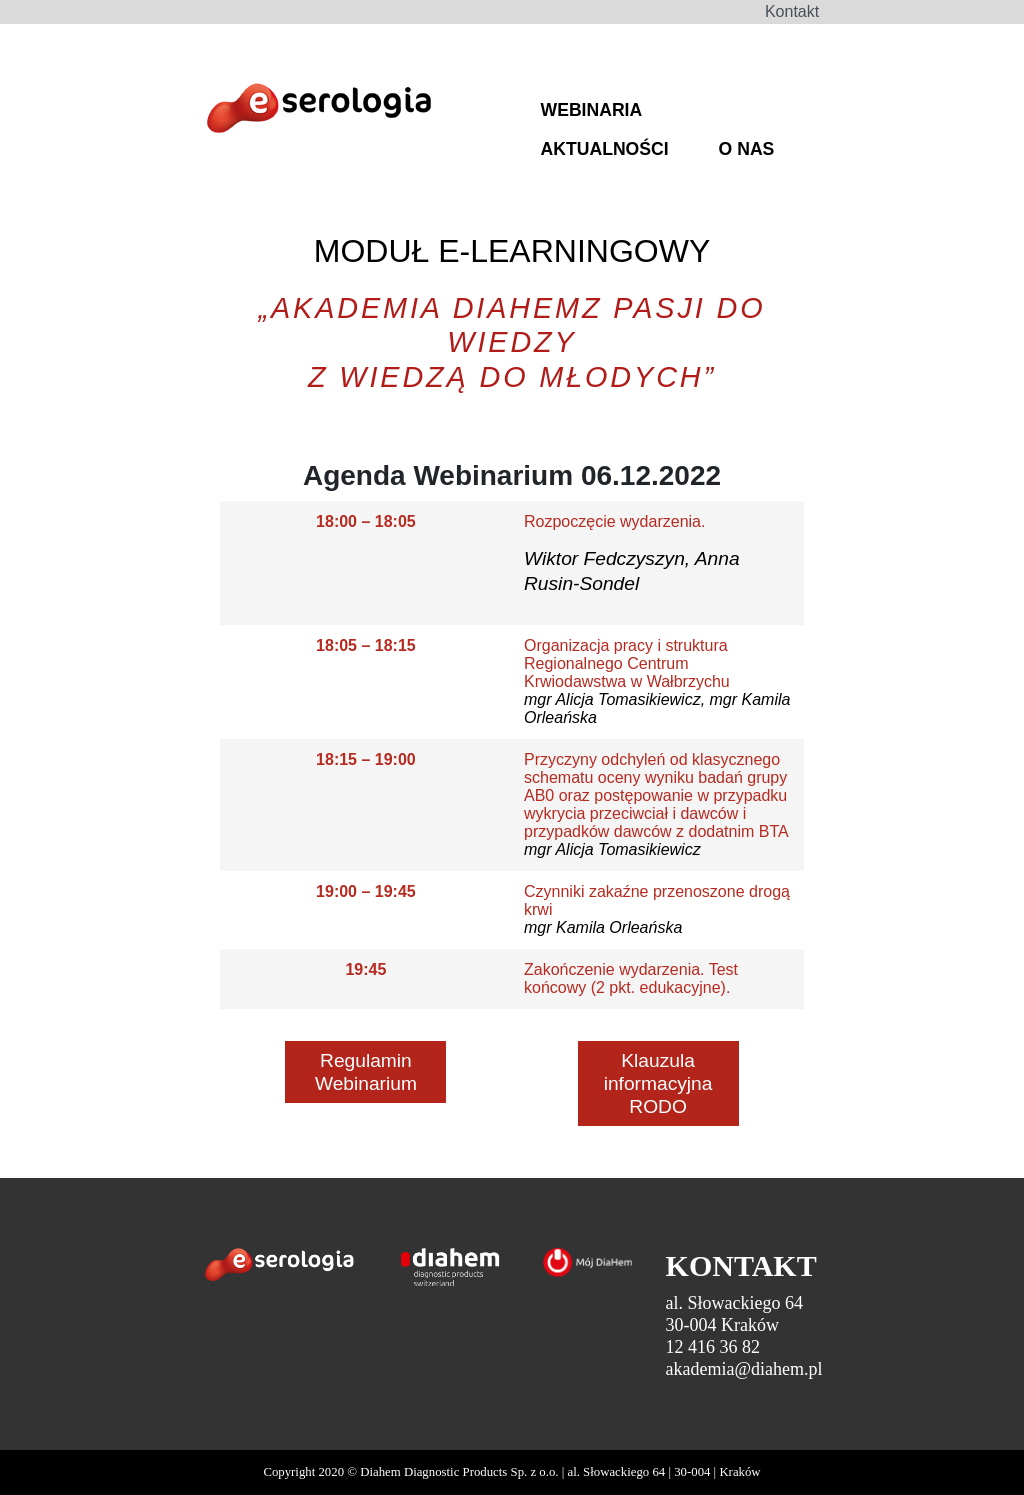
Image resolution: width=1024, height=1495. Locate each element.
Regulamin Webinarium (366, 1072)
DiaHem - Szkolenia (318, 111)
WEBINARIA (592, 110)
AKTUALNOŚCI (605, 149)
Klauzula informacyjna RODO (658, 1083)
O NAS (747, 149)
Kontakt (792, 11)
